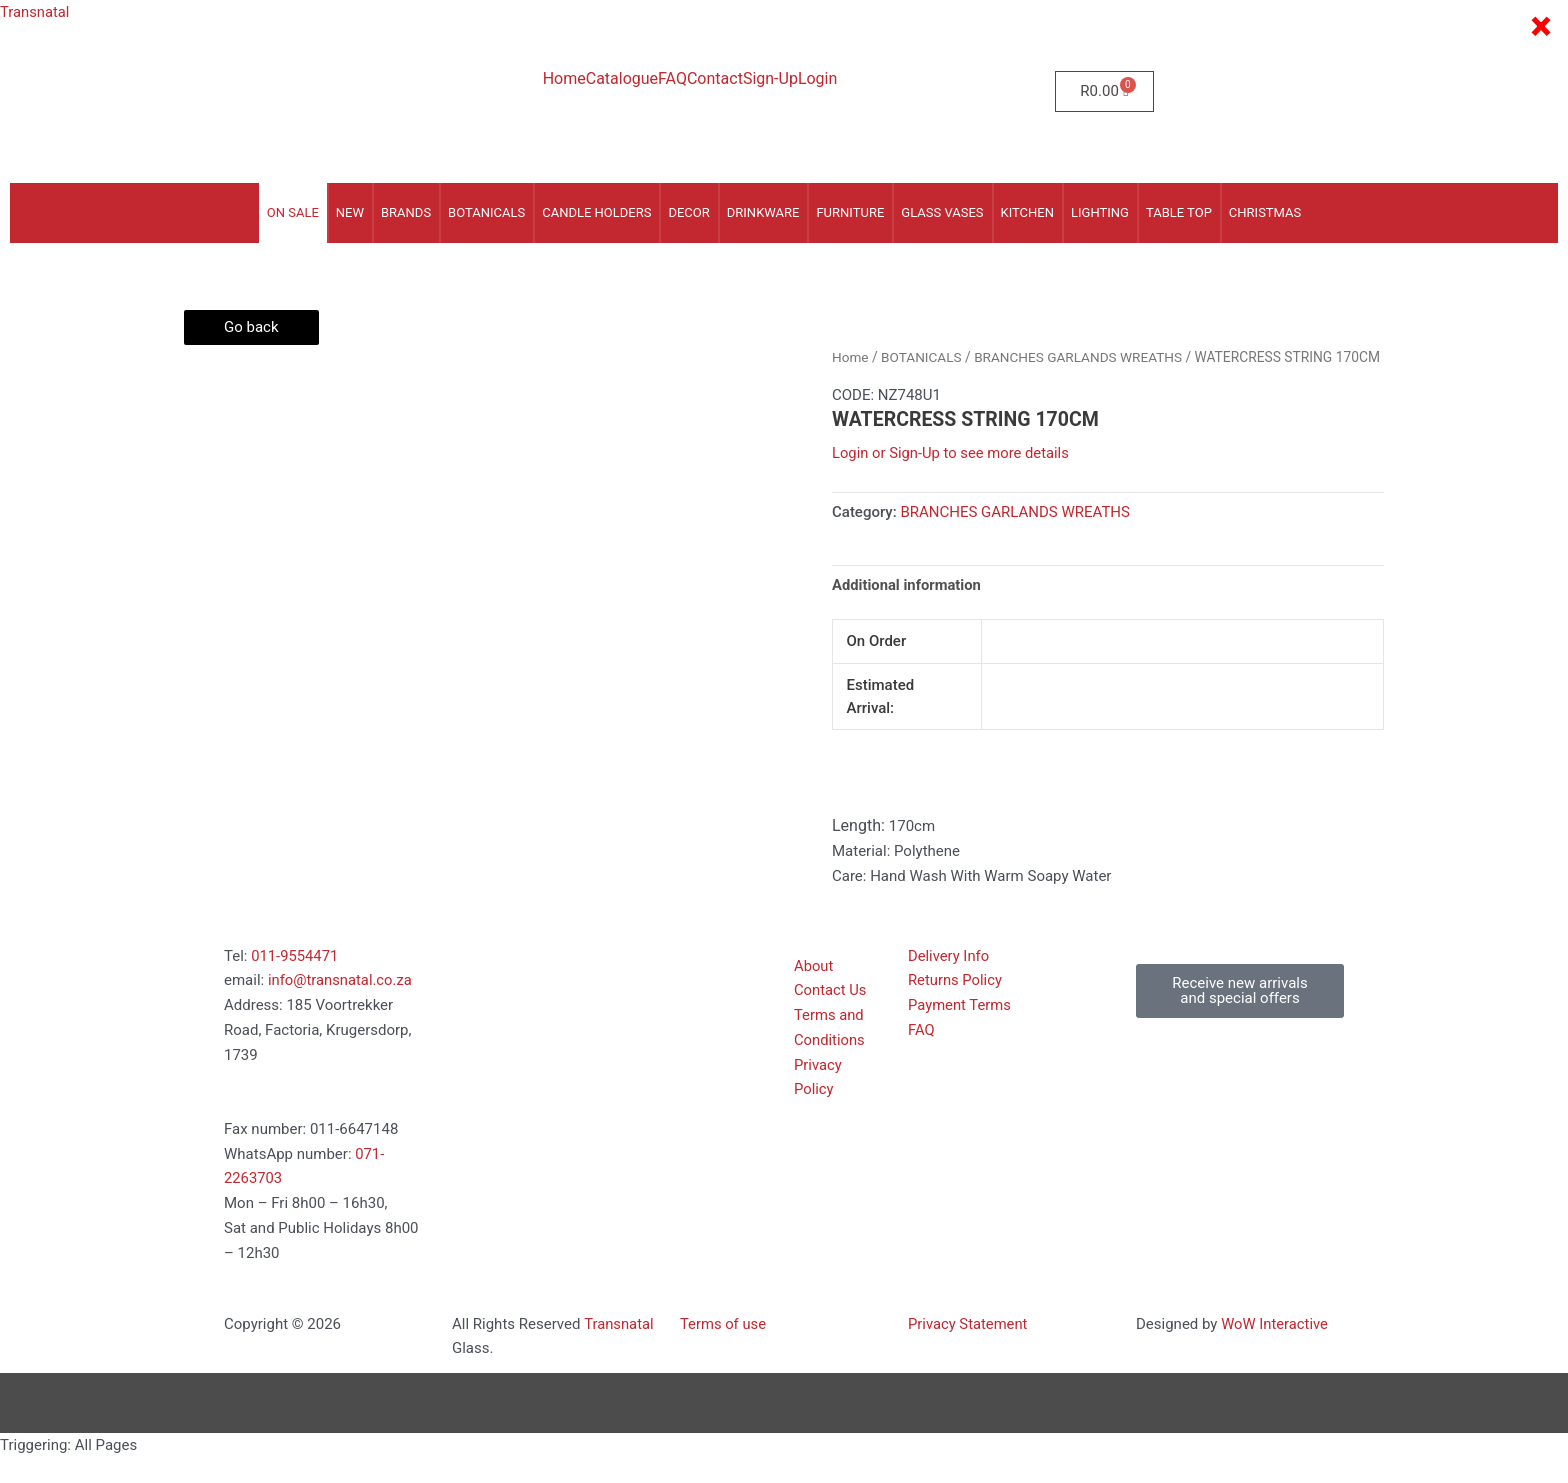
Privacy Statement (968, 1349)
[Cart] (1104, 91)
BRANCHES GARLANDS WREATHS (1081, 357)
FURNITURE (850, 212)
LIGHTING (1100, 212)
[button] (1240, 1016)
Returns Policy (955, 1006)
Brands (406, 212)
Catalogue (622, 79)
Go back (251, 327)
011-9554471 (295, 981)
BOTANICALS (486, 212)
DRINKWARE (763, 212)
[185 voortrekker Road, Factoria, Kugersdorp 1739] (556, 1054)
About (814, 991)
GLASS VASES (942, 212)
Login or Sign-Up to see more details (952, 478)
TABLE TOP (1179, 212)
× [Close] (1540, 27)
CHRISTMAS (1265, 212)
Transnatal (35, 12)
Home (564, 79)
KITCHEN (1028, 212)
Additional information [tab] (907, 609)
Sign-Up (770, 79)
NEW (350, 212)
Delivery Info (949, 981)
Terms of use (723, 1349)
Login (817, 79)
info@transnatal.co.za (341, 1006)
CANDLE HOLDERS (596, 212)
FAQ (672, 79)
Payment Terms (960, 1030)
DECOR (688, 212)
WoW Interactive (1275, 1349)
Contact (715, 79)
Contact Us (831, 1016)
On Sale (293, 212)
